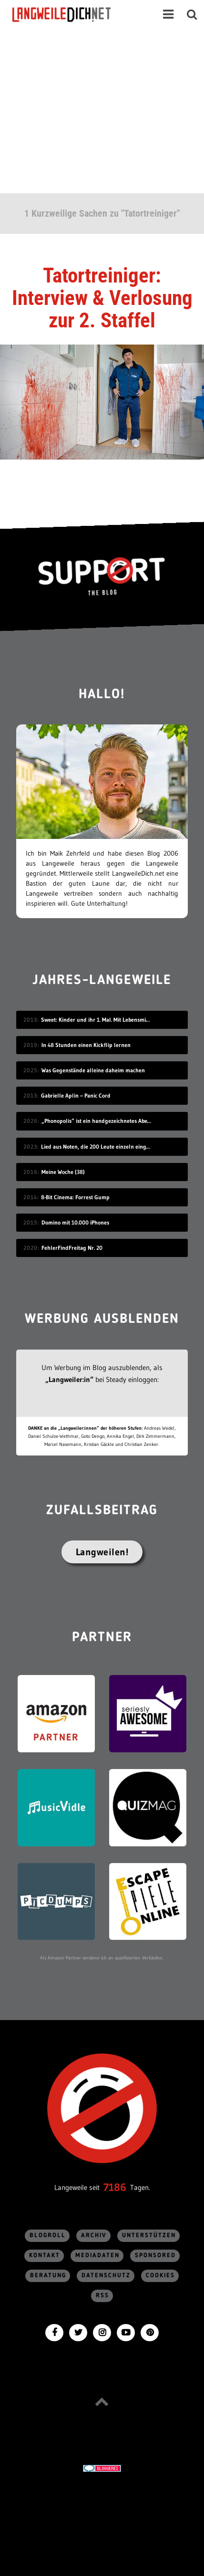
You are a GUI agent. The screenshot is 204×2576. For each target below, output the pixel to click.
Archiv (94, 2235)
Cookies (160, 2275)
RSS (102, 2296)
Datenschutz (106, 2275)
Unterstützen (149, 2235)
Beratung (48, 2275)
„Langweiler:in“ (69, 1379)
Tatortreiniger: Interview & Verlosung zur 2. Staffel (102, 297)
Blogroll (48, 2235)
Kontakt (44, 2255)
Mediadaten (97, 2255)
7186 (114, 2187)
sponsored (155, 2255)
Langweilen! (102, 1552)
